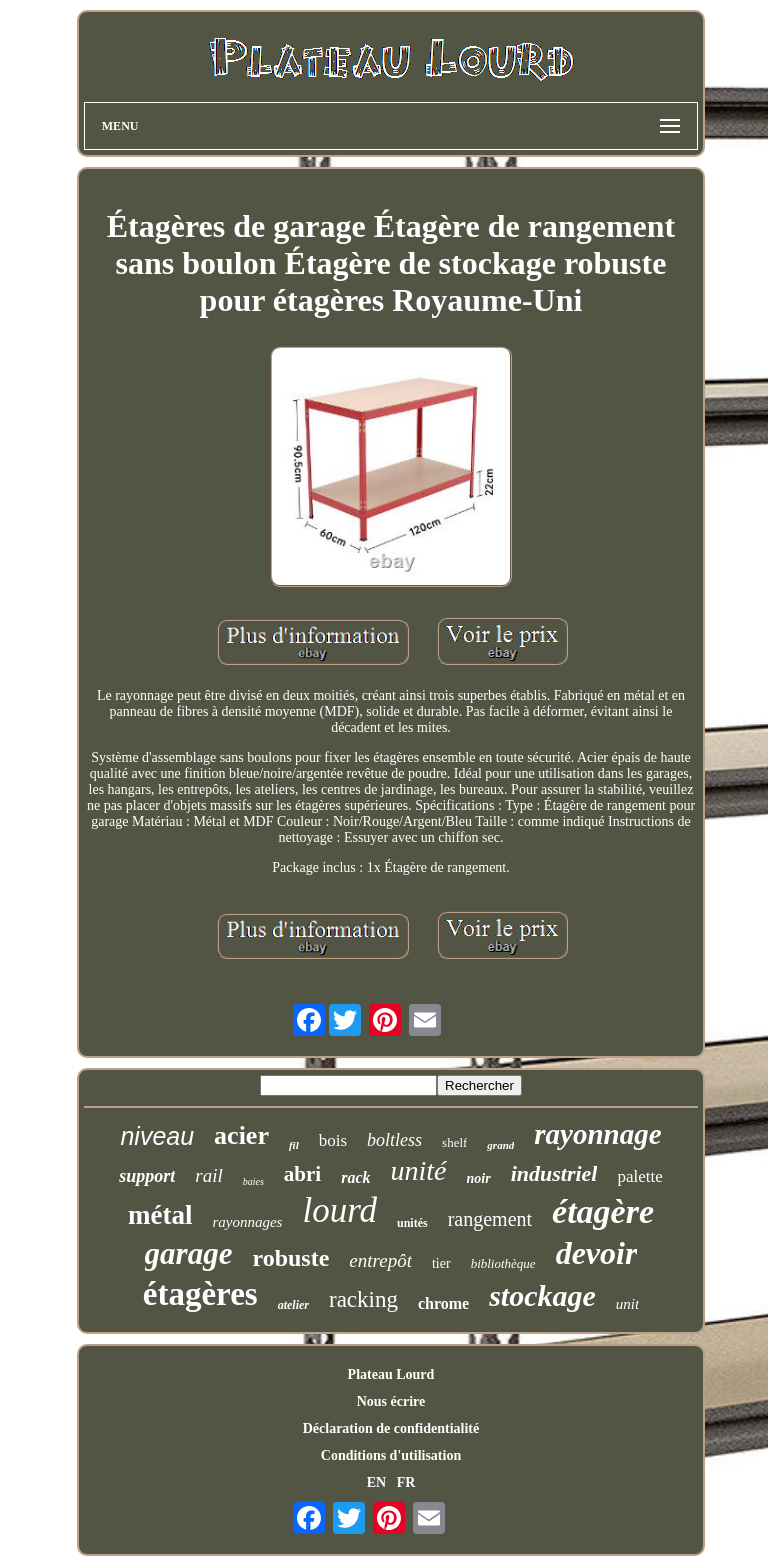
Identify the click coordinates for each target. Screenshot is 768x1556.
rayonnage (597, 1134)
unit (627, 1304)
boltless (394, 1140)
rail (208, 1175)
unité (419, 1170)
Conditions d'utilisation (391, 1455)
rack (355, 1177)
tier (441, 1263)
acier (241, 1135)
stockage (542, 1295)
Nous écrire (391, 1401)
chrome (443, 1303)
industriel (554, 1173)
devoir (597, 1253)
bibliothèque (503, 1263)
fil (294, 1145)
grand (500, 1145)
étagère (603, 1211)
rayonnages (247, 1222)
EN (376, 1482)
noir (479, 1178)
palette (639, 1176)
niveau (157, 1136)
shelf (454, 1142)
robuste (290, 1258)
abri (302, 1174)
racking (363, 1299)
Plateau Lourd (391, 1374)
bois (333, 1140)
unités (412, 1223)
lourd (339, 1210)
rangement (490, 1219)
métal (160, 1215)
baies (253, 1181)
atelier (293, 1305)
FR (406, 1482)
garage (189, 1253)
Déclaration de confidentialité (391, 1428)
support (147, 1176)
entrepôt (380, 1260)
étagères (200, 1294)
